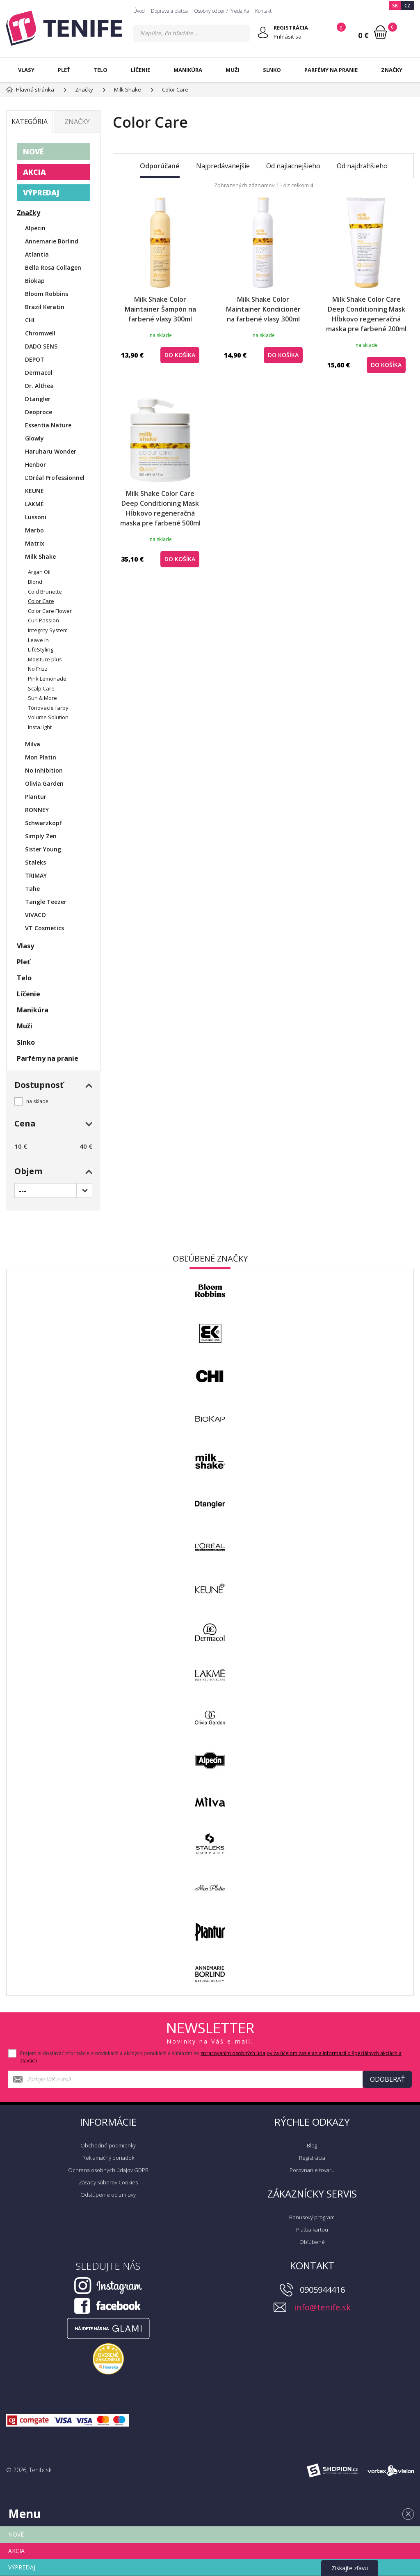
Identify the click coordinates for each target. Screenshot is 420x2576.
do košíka (179, 355)
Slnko (272, 69)
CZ (407, 5)
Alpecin (35, 228)
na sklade (37, 1101)
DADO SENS (41, 346)
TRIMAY (36, 875)
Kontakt (263, 10)
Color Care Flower (50, 611)
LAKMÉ (34, 504)
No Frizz (38, 668)
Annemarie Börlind (51, 241)
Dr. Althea (39, 386)
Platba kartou (312, 2229)
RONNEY (37, 810)
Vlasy (26, 69)
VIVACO (35, 915)
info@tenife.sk (322, 2307)
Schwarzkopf (43, 823)
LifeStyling (40, 649)
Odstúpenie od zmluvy (108, 2194)
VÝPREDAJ (41, 192)
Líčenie (140, 69)
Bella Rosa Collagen (53, 267)
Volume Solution (48, 717)
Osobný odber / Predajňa (221, 10)
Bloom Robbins (46, 294)
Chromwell (40, 333)
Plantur (35, 797)
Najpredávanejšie (223, 165)
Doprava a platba (169, 10)
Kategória (29, 121)
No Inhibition (44, 770)
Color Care (41, 601)
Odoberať (387, 2079)
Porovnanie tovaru (312, 2170)
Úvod (139, 10)
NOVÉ (33, 151)
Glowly (34, 438)
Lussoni (35, 517)
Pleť (64, 69)
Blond (35, 581)
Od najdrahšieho (362, 165)
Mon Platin (40, 757)
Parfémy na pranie (331, 69)
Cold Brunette (45, 591)
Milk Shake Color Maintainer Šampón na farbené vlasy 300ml (160, 309)
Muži (233, 69)
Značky (391, 69)
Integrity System (48, 630)
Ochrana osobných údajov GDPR (108, 2170)
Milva (32, 744)
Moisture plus (45, 659)
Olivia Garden (44, 783)
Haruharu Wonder (50, 451)
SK (395, 5)
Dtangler (37, 399)
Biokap (35, 280)
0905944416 (322, 2289)
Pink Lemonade (47, 678)
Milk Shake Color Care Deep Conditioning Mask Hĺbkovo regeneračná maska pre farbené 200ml (366, 314)
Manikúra (187, 69)
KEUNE (34, 491)
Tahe (32, 888)
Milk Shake (40, 556)
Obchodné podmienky (108, 2145)
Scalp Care (41, 688)
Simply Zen (41, 836)
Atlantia (37, 254)
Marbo (34, 530)
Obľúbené (312, 2242)
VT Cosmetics (44, 928)
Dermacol (38, 372)
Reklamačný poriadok (108, 2157)
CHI (29, 320)
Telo (100, 69)
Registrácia (312, 2157)
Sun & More (42, 698)
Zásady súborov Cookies (108, 2182)
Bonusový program (312, 2217)
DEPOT (34, 359)
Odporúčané (160, 165)
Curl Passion (43, 620)
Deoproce (38, 412)
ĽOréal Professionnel (54, 478)
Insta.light (40, 727)
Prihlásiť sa (287, 36)
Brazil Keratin (44, 307)
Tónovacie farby (48, 707)
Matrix (34, 543)
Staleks (35, 862)
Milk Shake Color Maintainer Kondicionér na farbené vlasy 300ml (263, 309)
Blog (312, 2145)
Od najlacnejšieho (293, 165)
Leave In (38, 640)
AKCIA (34, 172)
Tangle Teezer (45, 902)
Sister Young (43, 849)
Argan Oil (39, 572)
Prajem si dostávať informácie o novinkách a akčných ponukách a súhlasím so (211, 2057)
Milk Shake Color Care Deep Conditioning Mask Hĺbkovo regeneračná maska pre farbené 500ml (160, 508)
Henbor (35, 464)
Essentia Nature (48, 425)
